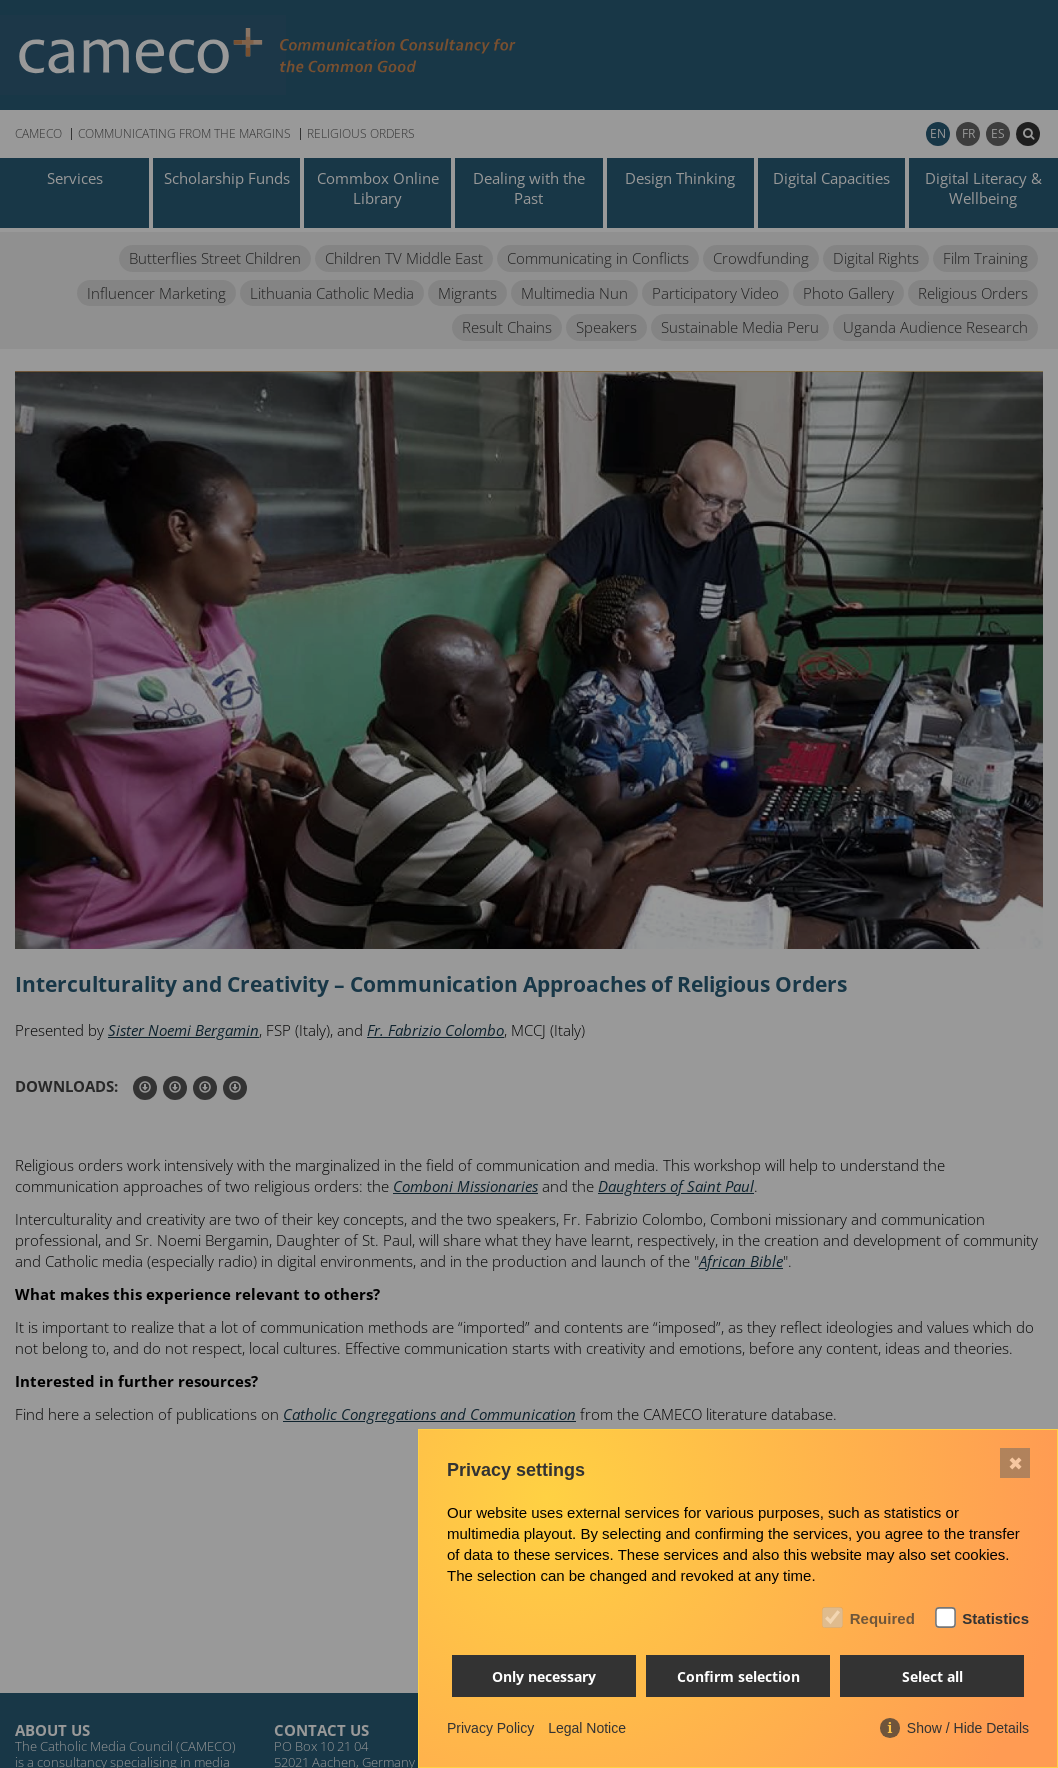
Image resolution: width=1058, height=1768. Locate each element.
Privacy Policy (490, 1728)
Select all (932, 1676)
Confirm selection (738, 1676)
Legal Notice (587, 1728)
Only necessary (544, 1676)
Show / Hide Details (968, 1728)
